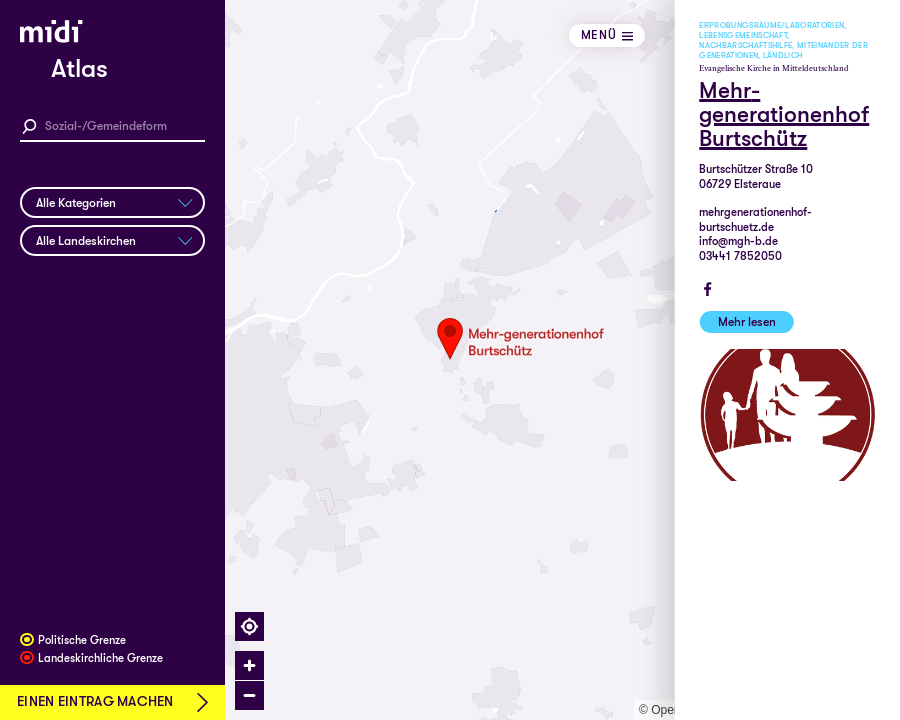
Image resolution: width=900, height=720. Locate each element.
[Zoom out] (249, 695)
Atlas (79, 68)
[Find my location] (249, 626)
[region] (562, 360)
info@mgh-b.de (738, 241)
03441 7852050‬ (740, 256)
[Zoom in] (249, 665)
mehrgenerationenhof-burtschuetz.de (755, 220)
